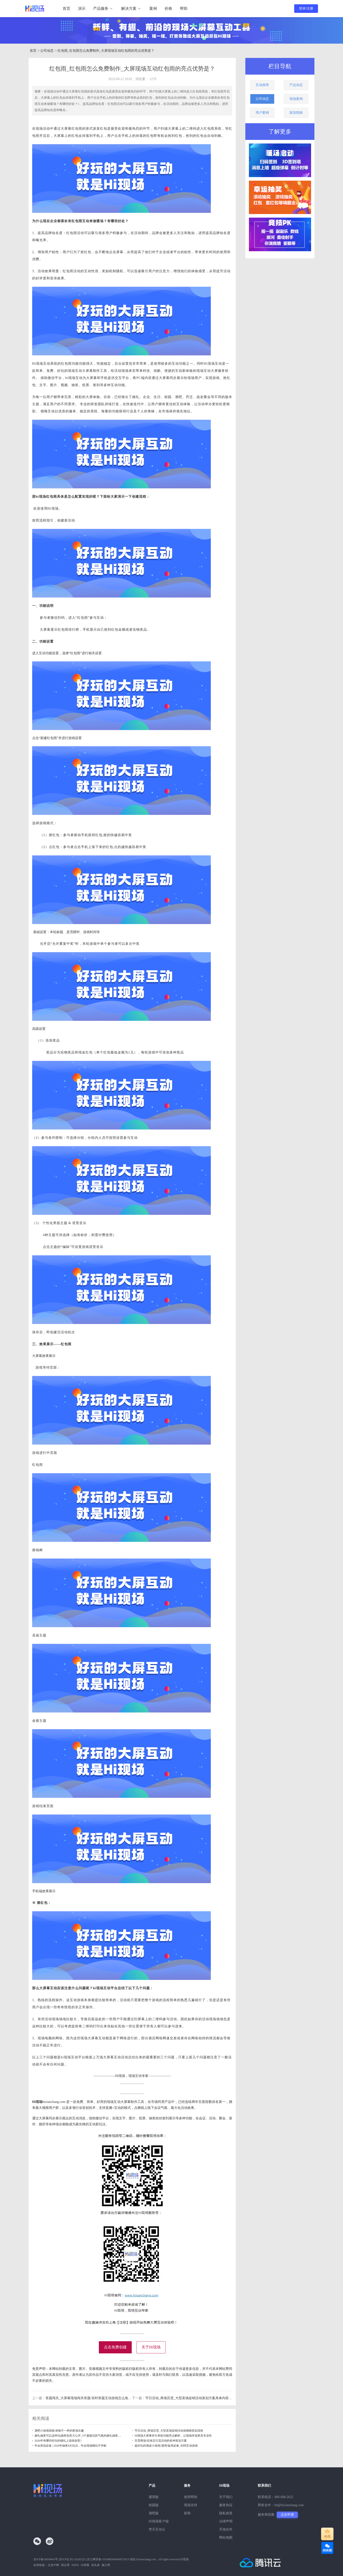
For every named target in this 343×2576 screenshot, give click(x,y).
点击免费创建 (115, 2347)
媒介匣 (106, 2565)
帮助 (183, 8)
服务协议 (225, 2505)
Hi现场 (120, 2076)
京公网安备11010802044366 (104, 2559)
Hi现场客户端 (159, 2521)
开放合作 (225, 2529)
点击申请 (287, 2514)
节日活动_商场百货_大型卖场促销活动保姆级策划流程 (169, 2430)
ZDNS (75, 2565)
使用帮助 (190, 2497)
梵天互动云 (157, 2529)
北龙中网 (53, 2565)
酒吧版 (154, 2513)
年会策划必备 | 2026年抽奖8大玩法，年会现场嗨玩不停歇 (70, 2445)
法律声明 (225, 2521)
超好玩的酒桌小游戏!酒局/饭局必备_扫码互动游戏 (166, 2445)
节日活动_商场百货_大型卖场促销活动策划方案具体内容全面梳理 (193, 2398)
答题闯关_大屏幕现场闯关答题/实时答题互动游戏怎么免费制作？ (93, 2398)
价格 (168, 8)
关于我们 (225, 2497)
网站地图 (225, 2537)
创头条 (95, 2565)
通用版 (154, 2497)
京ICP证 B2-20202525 (72, 2559)
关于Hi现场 (151, 2347)
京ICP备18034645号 (45, 2559)
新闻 (187, 2513)
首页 (66, 8)
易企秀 (65, 2565)
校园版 (154, 2505)
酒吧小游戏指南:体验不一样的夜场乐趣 (59, 2430)
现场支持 (190, 2505)
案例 (153, 8)
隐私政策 (225, 2513)
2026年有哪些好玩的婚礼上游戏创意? (58, 2440)
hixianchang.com (53, 2102)
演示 (82, 8)
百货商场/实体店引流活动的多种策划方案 (161, 2440)
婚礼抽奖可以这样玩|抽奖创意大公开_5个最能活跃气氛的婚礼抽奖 (76, 2435)
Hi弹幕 (85, 2565)
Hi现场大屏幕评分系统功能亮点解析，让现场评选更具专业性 (173, 2435)
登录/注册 (306, 8)
